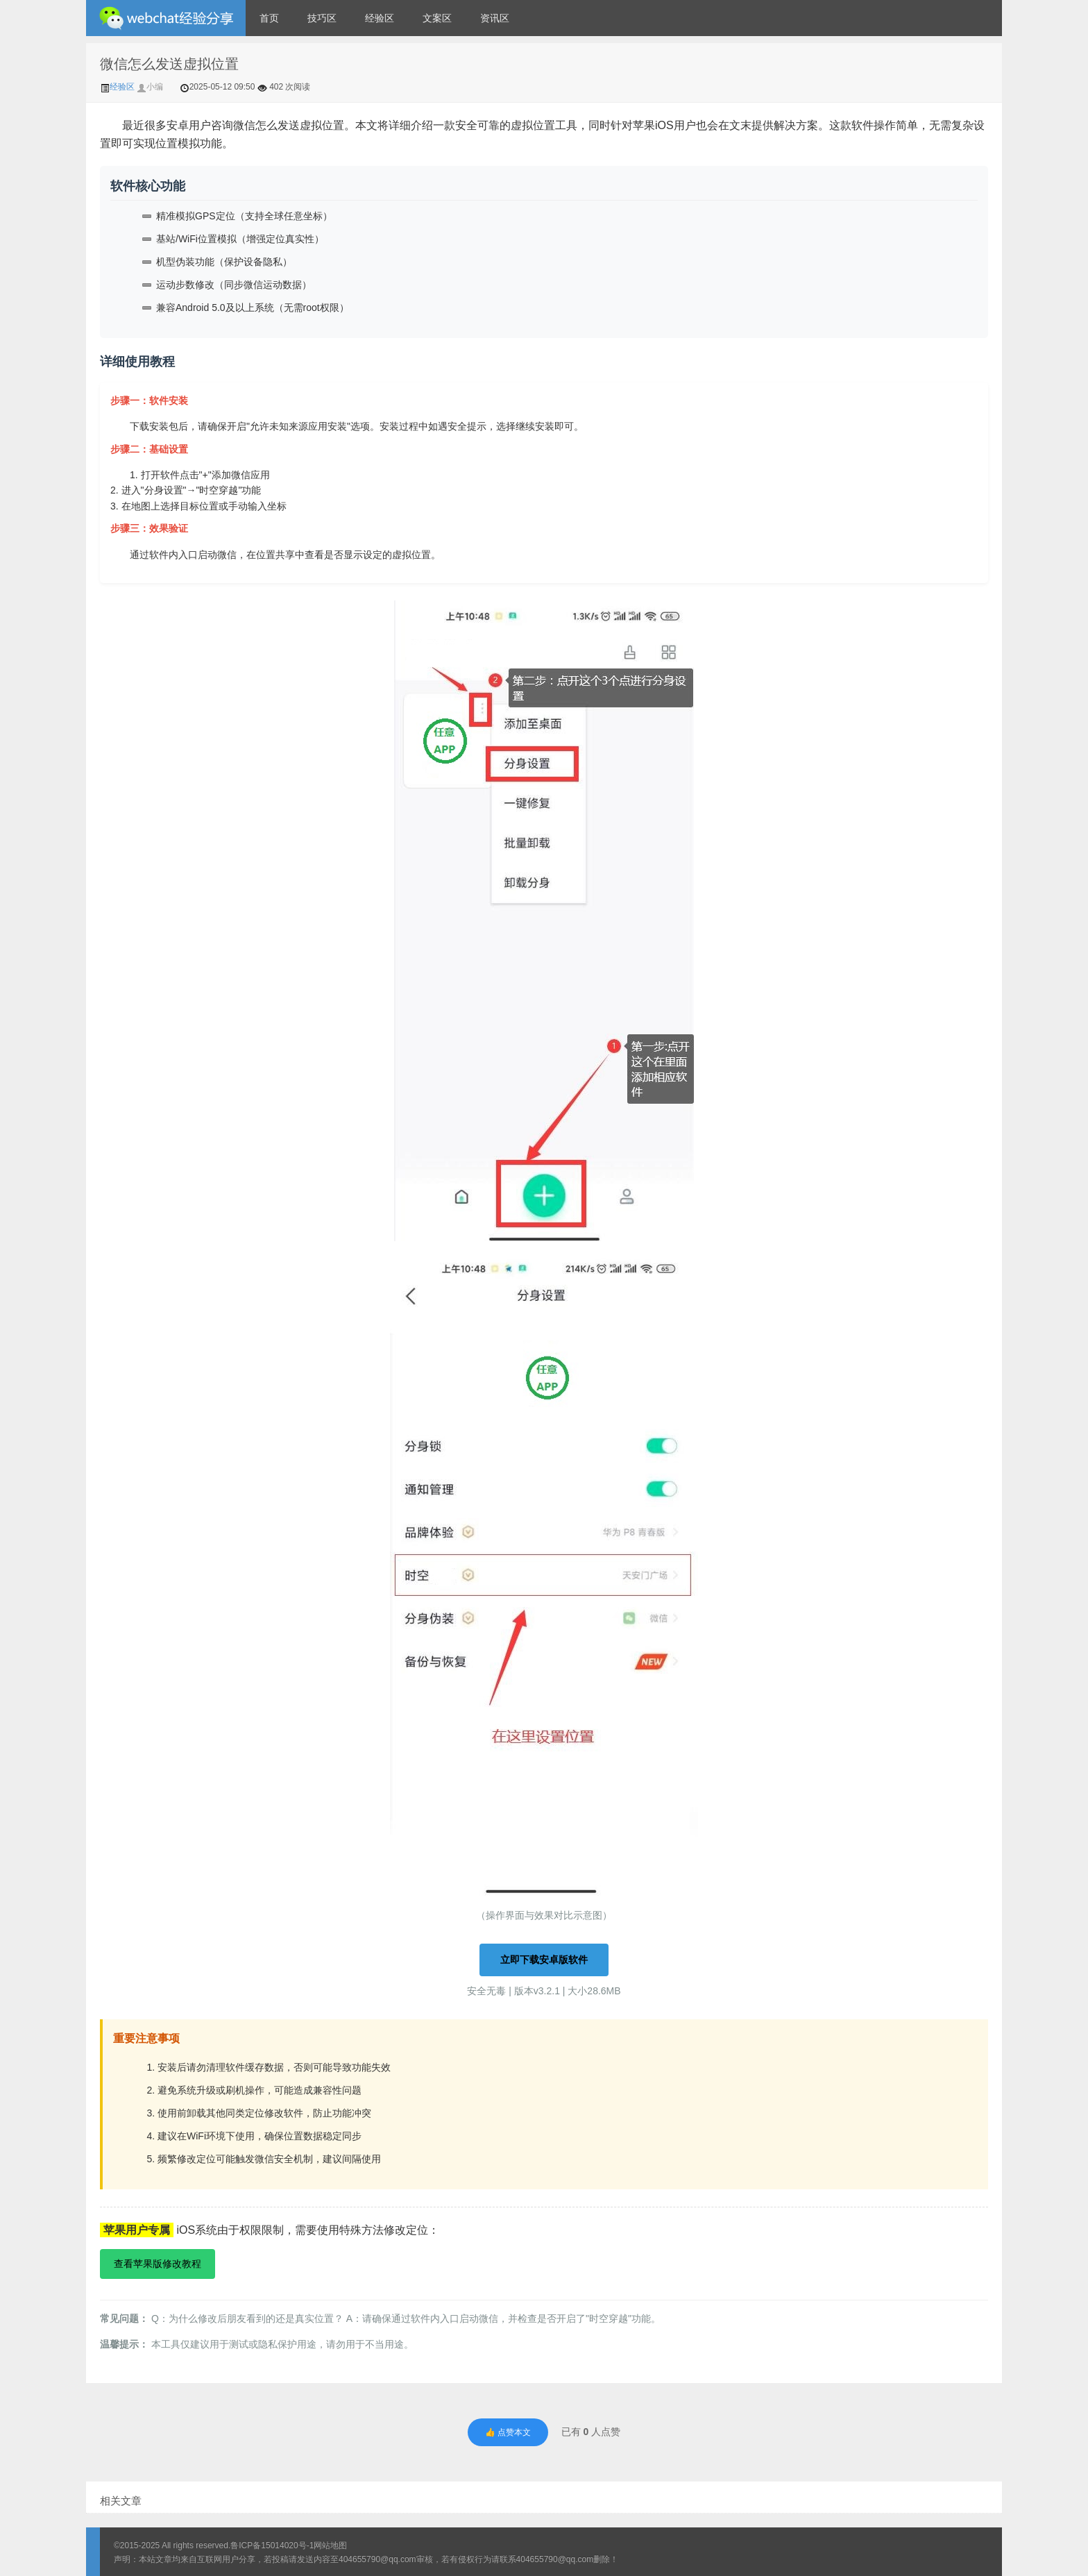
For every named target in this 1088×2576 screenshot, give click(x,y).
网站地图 (330, 2545)
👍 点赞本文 (508, 2432)
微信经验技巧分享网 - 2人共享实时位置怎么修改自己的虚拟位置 (166, 18)
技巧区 (322, 18)
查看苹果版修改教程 (157, 2263)
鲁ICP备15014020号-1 (272, 2545)
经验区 (379, 18)
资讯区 (494, 18)
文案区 (437, 18)
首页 (269, 18)
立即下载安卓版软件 (544, 1959)
